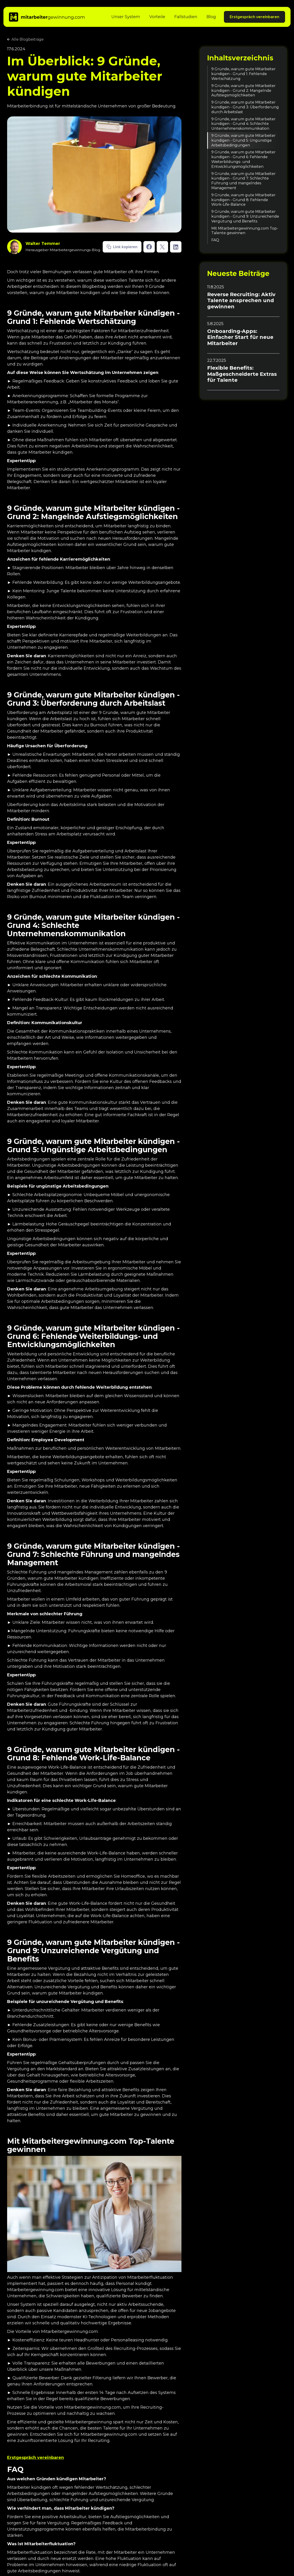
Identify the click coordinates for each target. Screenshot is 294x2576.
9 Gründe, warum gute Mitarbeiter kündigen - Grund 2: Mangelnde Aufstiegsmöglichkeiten (243, 91)
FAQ (215, 240)
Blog (211, 16)
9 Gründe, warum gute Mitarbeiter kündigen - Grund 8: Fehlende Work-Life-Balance (243, 200)
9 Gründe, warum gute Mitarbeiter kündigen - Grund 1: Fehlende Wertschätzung (243, 74)
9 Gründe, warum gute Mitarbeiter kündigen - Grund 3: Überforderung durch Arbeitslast (245, 107)
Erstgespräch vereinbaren (254, 17)
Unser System (125, 16)
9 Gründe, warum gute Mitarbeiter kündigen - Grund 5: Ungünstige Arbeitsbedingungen (243, 140)
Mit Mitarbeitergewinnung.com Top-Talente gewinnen (244, 230)
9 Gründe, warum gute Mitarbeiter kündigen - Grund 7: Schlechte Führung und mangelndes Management (243, 180)
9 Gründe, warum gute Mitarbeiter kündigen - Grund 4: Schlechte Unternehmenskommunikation (243, 124)
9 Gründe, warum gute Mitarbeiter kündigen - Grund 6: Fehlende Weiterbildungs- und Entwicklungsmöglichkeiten (243, 159)
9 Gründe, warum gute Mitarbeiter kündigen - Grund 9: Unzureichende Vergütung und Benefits (245, 216)
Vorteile (157, 16)
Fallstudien (185, 16)
